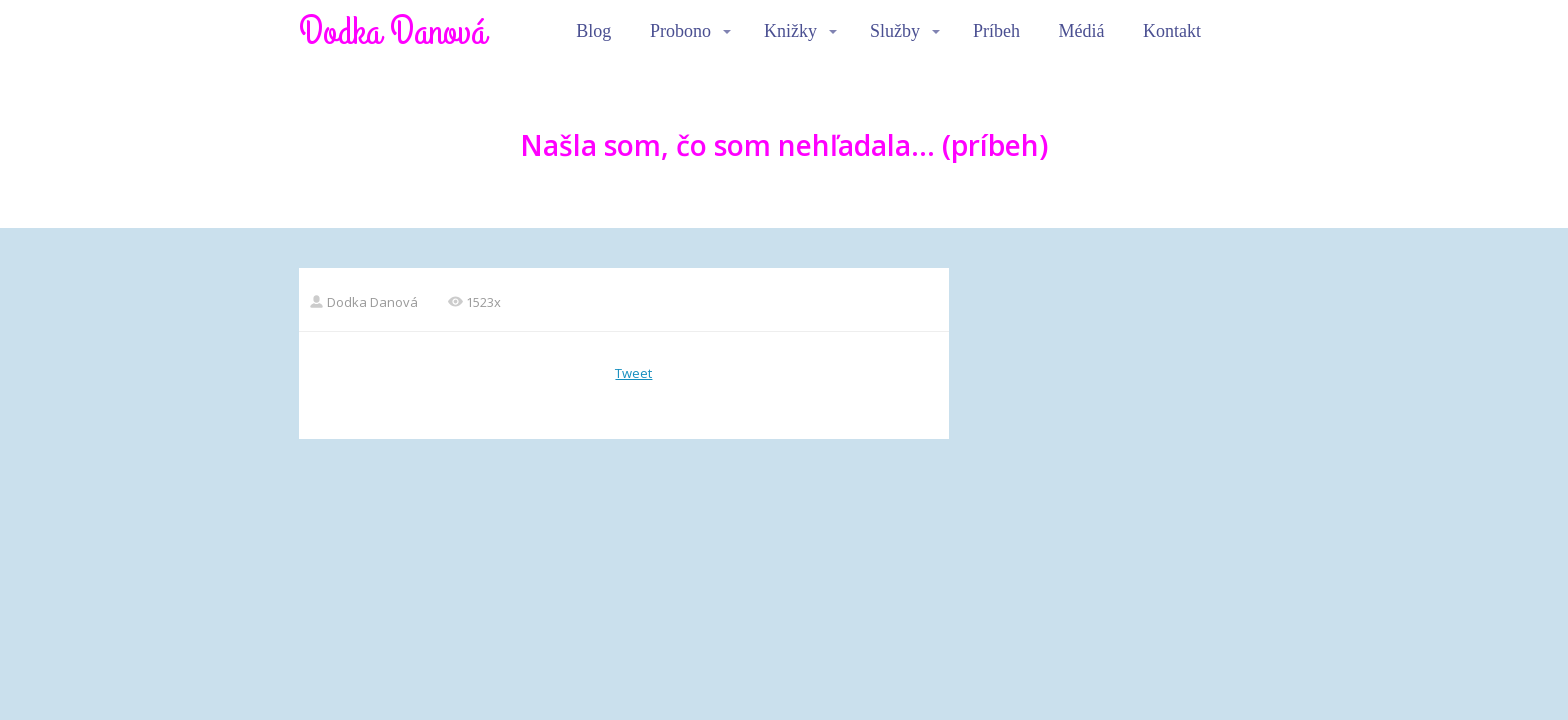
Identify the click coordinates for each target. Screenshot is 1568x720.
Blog (593, 31)
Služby (895, 31)
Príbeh (996, 31)
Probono (680, 31)
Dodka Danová (392, 32)
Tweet (633, 373)
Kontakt (1172, 31)
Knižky (790, 31)
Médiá (1082, 31)
